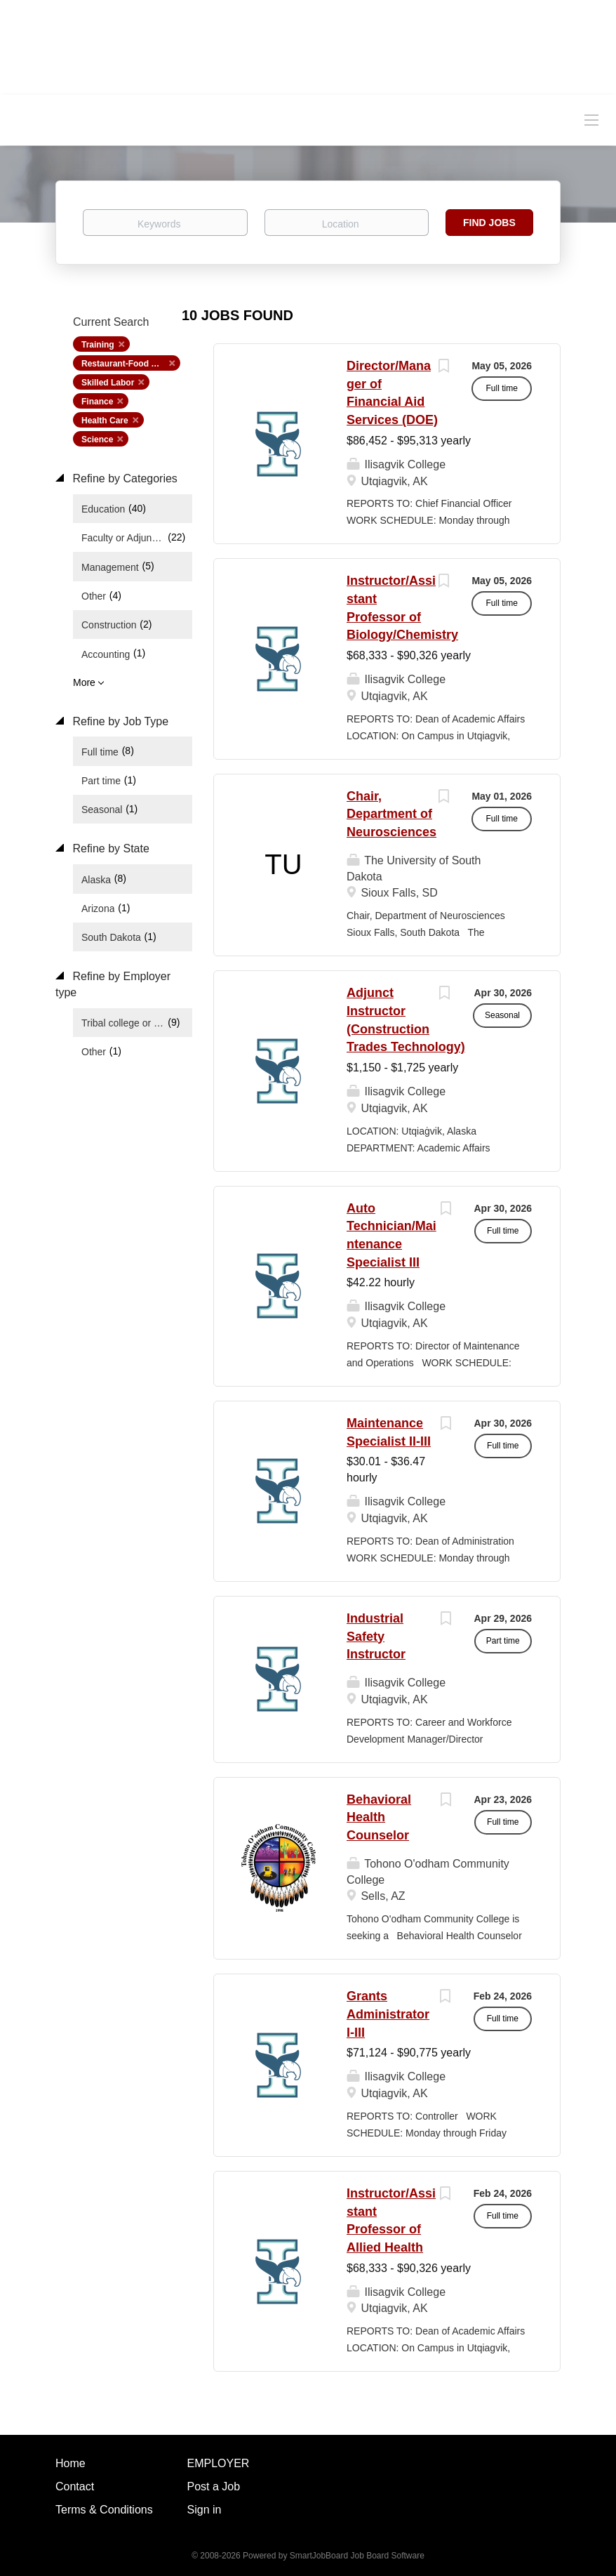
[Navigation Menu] (591, 119)
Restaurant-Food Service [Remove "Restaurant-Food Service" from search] (130, 364)
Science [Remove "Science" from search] (97, 439)
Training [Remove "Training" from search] (97, 345)
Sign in (204, 2510)
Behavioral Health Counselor (379, 1817)
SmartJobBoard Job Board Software (357, 2556)
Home (70, 2463)
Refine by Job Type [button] (118, 721)
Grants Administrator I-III (388, 2014)
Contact (74, 2486)
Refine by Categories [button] (123, 478)
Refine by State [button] (109, 848)
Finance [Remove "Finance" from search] (97, 402)
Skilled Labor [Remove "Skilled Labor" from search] (107, 383)
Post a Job (214, 2486)
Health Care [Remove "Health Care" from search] (104, 420)
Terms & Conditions (104, 2510)
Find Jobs (489, 222)
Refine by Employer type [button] (112, 984)
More (84, 682)
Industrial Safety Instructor (376, 1636)
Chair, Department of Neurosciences (391, 814)
